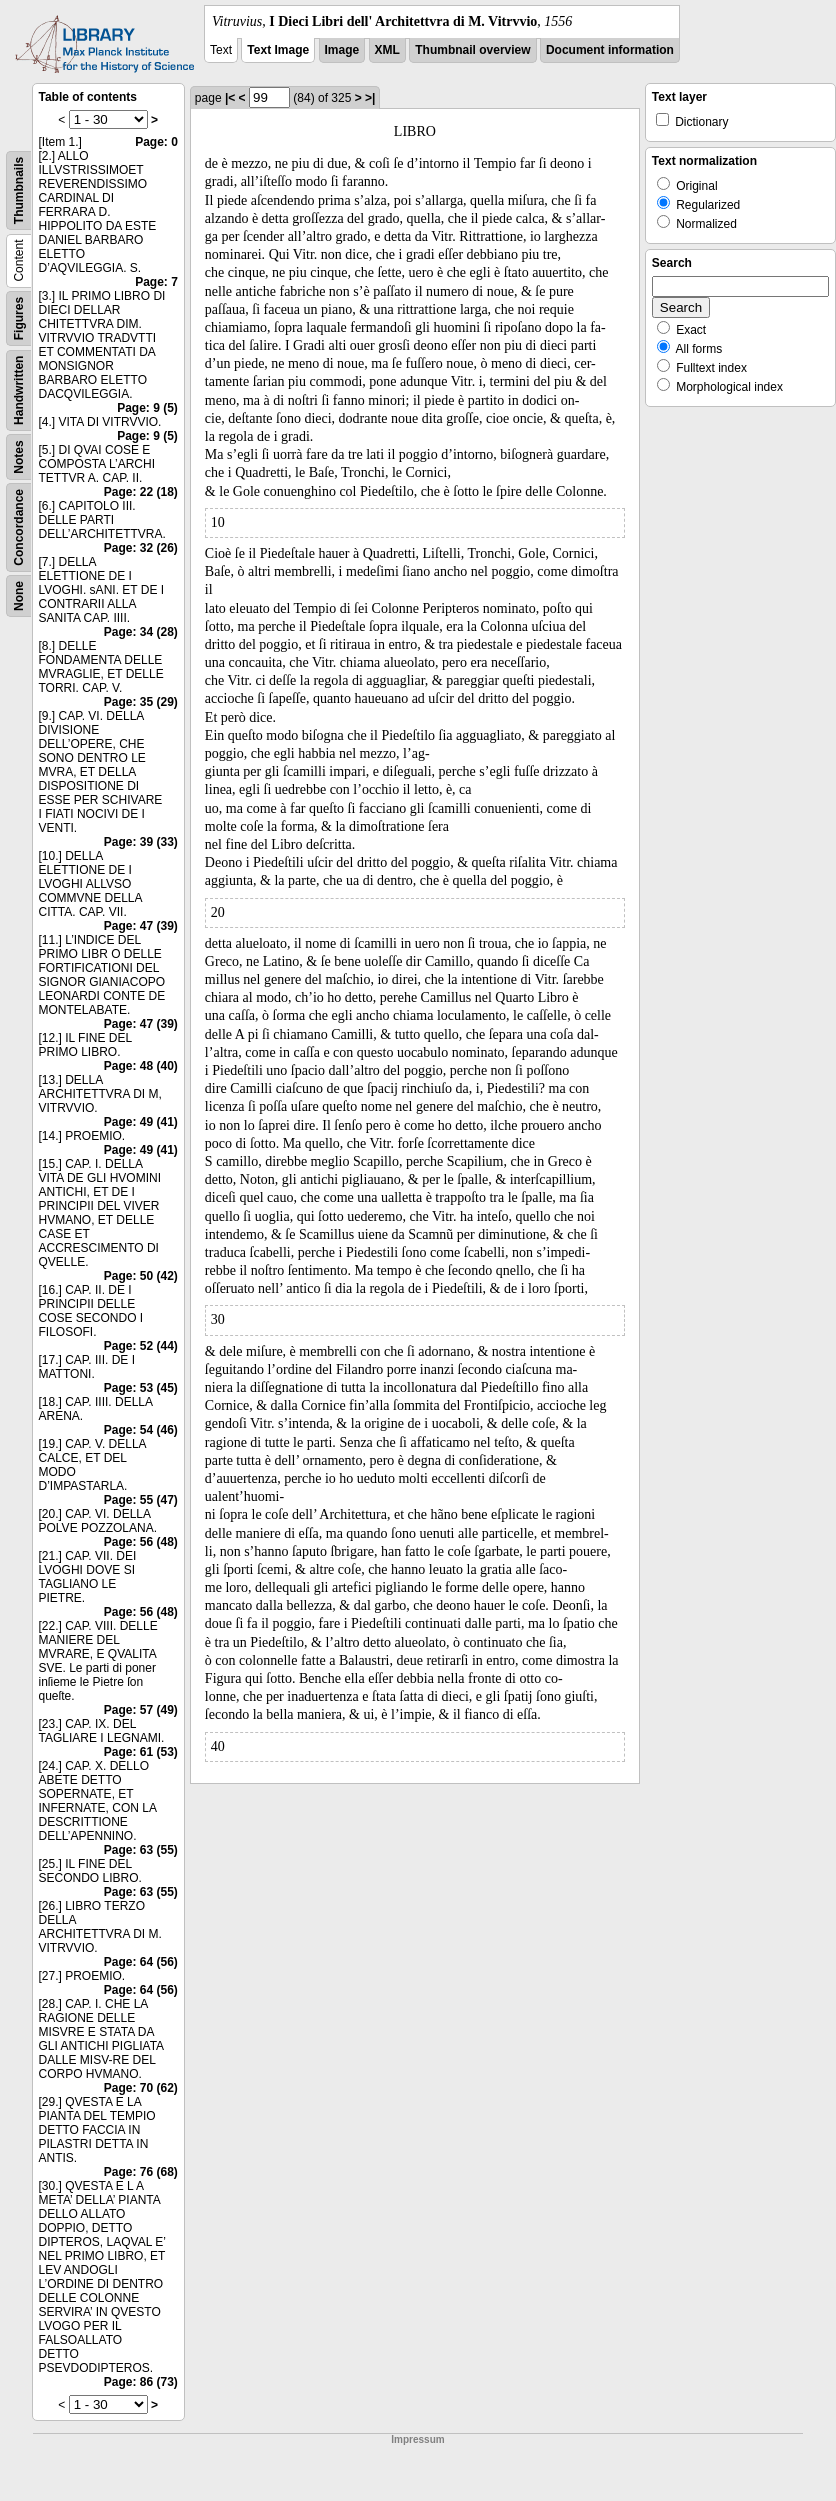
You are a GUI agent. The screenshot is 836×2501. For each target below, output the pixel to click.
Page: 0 (156, 142)
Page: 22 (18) (141, 492)
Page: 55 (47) (141, 1500)
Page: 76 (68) (141, 2172)
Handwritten (19, 390)
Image (342, 50)
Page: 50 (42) (141, 1276)
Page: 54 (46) (141, 1430)
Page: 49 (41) (141, 1122)
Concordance (19, 527)
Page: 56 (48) (141, 1542)
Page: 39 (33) (141, 842)
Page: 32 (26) (141, 548)
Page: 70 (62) (141, 2088)
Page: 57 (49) (141, 1710)
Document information (610, 50)
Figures (19, 318)
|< (230, 98)
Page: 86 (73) (141, 2382)
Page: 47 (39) (141, 926)
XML (387, 50)
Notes (19, 456)
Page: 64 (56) (141, 1962)
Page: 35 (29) (141, 702)
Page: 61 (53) (141, 1752)
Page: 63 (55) (141, 1850)
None (19, 596)
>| (370, 98)
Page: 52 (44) (141, 1346)
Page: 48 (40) (141, 1066)
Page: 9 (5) (147, 408)
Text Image (278, 50)
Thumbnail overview (472, 50)
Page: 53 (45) (141, 1388)
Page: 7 (156, 282)
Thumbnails (19, 190)
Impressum (417, 2439)
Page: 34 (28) (141, 632)
